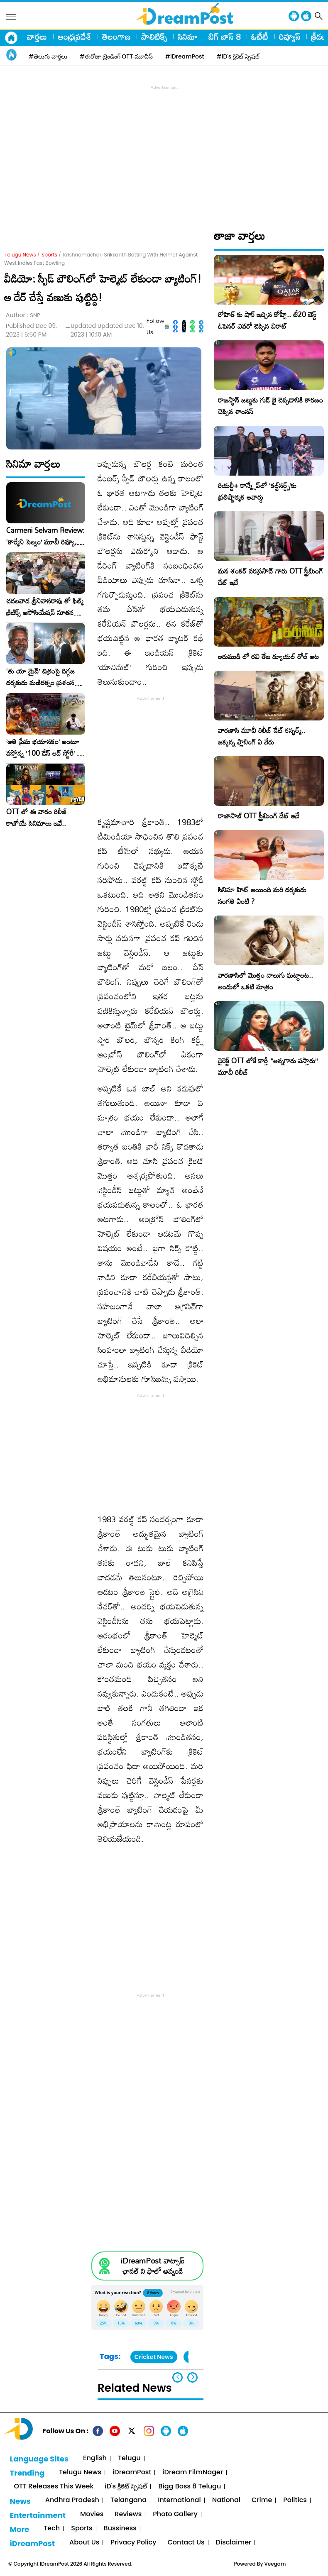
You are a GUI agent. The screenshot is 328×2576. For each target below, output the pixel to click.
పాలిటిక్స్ (154, 37)
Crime (262, 2500)
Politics (295, 2500)
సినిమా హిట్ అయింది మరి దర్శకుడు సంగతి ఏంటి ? (262, 895)
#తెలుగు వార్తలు (48, 56)
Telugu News (20, 254)
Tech (52, 2528)
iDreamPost (132, 2472)
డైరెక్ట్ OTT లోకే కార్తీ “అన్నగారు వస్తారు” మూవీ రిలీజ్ (268, 1066)
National (226, 2500)
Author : (23, 315)
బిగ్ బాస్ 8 (224, 37)
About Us (84, 2542)
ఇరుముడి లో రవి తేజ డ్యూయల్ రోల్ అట (268, 656)
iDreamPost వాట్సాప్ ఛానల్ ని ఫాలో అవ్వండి (152, 2266)
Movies (91, 2514)
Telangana (128, 2500)
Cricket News (154, 2357)
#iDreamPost (184, 56)
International (179, 2500)
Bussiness (120, 2528)
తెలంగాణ (116, 37)
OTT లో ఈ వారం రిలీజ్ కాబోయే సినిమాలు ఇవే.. (36, 817)
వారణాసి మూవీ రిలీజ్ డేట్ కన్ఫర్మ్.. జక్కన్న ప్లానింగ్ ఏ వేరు (262, 736)
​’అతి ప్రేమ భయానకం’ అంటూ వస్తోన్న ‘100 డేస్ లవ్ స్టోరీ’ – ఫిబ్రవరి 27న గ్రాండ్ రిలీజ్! (44, 747)
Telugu (129, 2458)
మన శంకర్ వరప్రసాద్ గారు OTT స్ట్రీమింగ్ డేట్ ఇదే (270, 576)
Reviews (128, 2514)
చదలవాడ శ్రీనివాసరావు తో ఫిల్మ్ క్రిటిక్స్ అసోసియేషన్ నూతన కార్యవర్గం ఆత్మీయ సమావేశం (44, 606)
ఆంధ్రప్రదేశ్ (74, 37)
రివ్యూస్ (289, 37)
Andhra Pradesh (72, 2500)
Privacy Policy (133, 2542)
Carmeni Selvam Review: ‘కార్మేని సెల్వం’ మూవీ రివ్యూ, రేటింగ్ (45, 536)
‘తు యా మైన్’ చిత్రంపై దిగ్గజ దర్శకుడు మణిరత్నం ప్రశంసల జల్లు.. (42, 677)
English (95, 2458)
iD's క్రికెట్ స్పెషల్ (126, 2486)
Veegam (275, 2563)
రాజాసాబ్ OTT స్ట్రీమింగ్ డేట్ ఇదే (258, 816)
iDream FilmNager (192, 2472)
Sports (81, 2528)
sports (49, 254)
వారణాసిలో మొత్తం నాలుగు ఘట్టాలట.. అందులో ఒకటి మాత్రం (265, 981)
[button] (192, 2377)
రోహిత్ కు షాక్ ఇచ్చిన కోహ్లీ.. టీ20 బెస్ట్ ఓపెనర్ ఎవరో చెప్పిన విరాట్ (267, 320)
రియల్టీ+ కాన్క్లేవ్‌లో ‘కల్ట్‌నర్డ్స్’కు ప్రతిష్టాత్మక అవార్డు (257, 491)
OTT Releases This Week (54, 2486)
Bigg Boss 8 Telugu (189, 2486)
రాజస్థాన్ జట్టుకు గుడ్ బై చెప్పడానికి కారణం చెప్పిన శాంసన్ (270, 405)
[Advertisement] (166, 150)
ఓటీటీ (259, 37)
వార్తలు (37, 37)
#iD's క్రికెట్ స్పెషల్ (238, 56)
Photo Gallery (175, 2514)
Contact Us (186, 2542)
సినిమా (188, 37)
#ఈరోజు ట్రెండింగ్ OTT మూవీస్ (116, 56)
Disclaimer (234, 2542)
